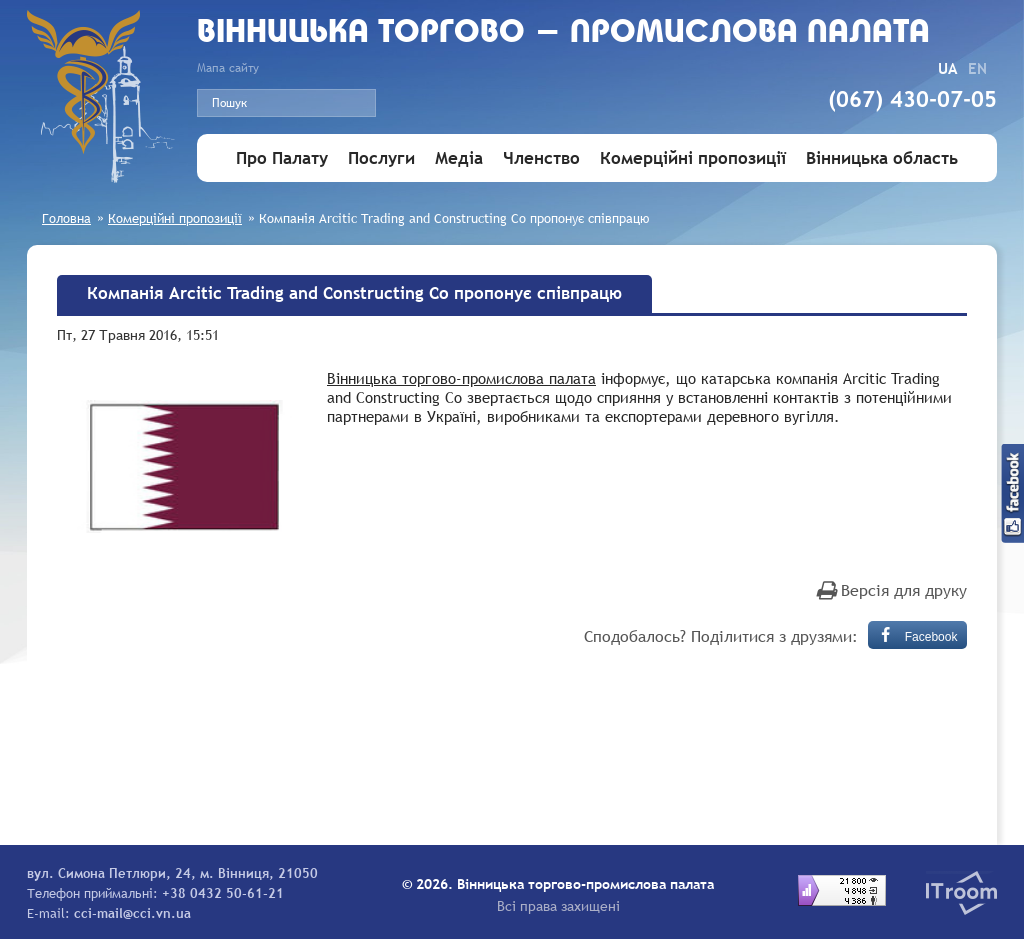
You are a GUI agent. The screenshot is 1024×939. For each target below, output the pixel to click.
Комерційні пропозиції (693, 158)
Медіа (459, 158)
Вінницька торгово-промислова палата (461, 378)
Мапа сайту (228, 68)
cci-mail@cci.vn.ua (132, 913)
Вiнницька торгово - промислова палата (563, 33)
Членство (541, 158)
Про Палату (282, 158)
